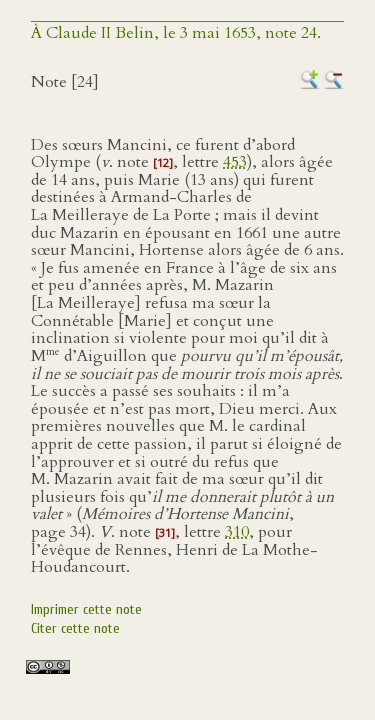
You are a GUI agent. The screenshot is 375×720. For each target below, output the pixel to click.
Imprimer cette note (86, 609)
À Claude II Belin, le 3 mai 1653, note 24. (176, 33)
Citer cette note (75, 628)
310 (237, 532)
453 (235, 162)
